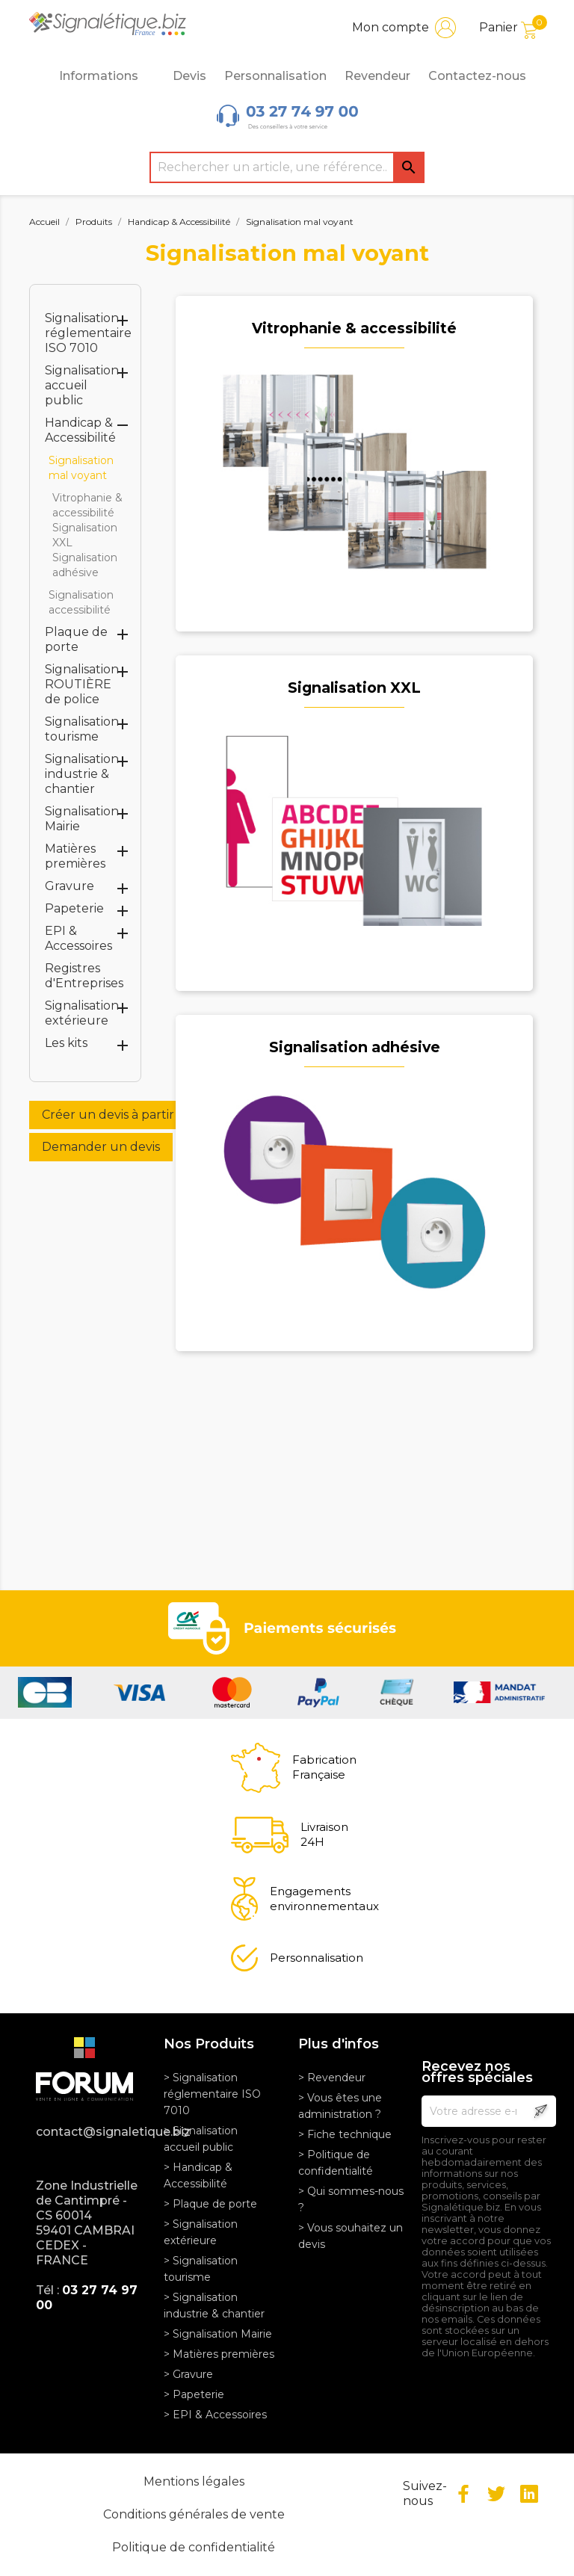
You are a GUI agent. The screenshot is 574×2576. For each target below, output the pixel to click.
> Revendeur (331, 2077)
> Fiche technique (345, 2134)
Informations (107, 76)
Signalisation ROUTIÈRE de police (82, 684)
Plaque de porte (76, 639)
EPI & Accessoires (78, 938)
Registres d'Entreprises (84, 975)
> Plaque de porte (210, 2204)
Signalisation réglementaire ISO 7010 (88, 333)
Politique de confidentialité (193, 2547)
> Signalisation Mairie (218, 2334)
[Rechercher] (287, 167)
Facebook (463, 2494)
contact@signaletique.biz (88, 2132)
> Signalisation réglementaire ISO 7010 (212, 2094)
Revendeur (377, 76)
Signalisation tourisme (82, 729)
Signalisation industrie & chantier (82, 774)
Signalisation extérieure (82, 1013)
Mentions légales (194, 2481)
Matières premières (75, 856)
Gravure (69, 886)
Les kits (66, 1043)
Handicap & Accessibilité (80, 430)
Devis (189, 76)
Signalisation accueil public (82, 385)
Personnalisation (275, 76)
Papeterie (74, 908)
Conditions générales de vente (194, 2514)
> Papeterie (194, 2394)
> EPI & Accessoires (215, 2414)
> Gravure (188, 2374)
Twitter (496, 2494)
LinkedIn (529, 2494)
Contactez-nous (477, 76)
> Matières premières (219, 2354)
